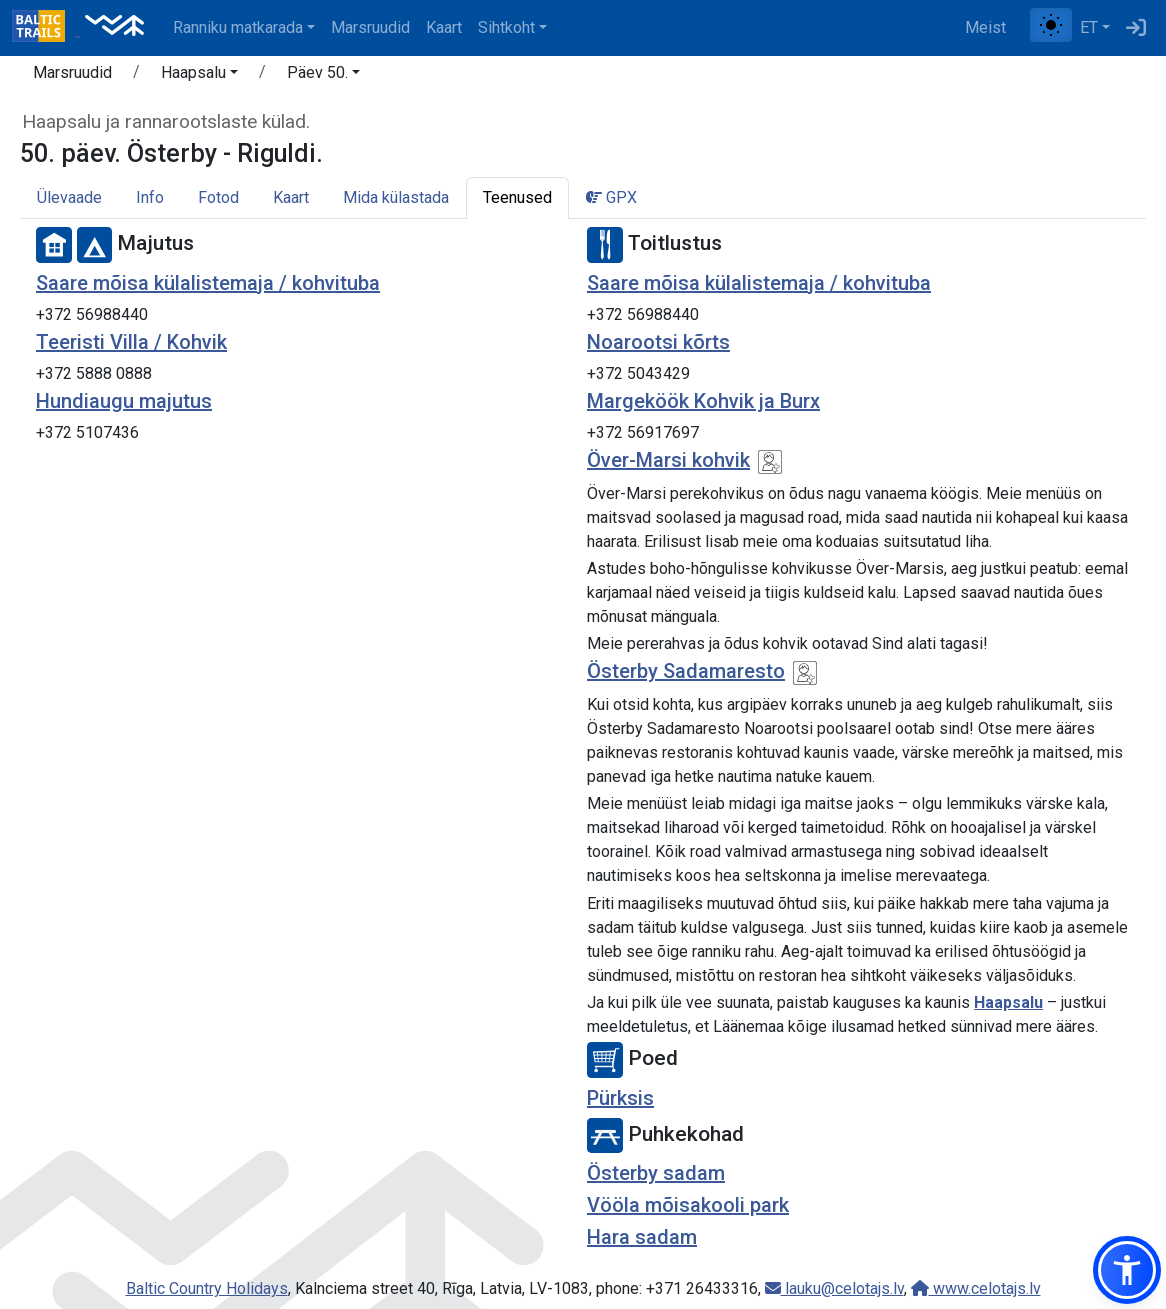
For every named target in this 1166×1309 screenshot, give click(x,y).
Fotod (218, 197)
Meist (985, 27)
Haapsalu (1008, 1002)
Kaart (444, 27)
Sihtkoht (506, 27)
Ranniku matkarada (238, 27)
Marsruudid (370, 27)
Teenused (517, 197)
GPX (611, 197)
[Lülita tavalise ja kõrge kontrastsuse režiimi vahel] (1051, 25)
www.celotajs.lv (976, 1288)
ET (1089, 27)
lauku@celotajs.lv (834, 1288)
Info (150, 197)
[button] (199, 76)
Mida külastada (396, 197)
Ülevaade (69, 197)
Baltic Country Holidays (207, 1288)
